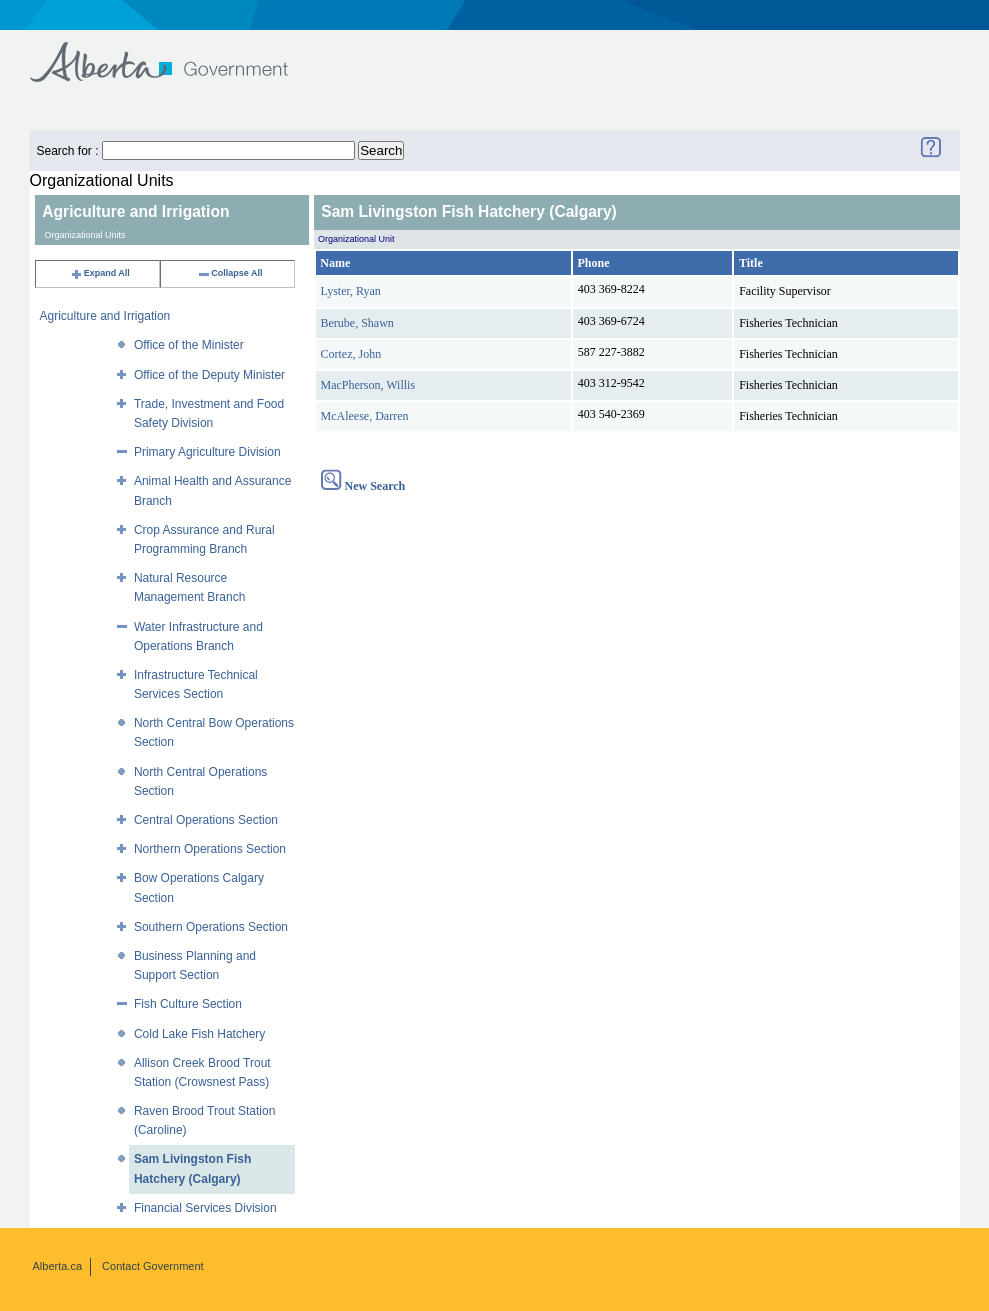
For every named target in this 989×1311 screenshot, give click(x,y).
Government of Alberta (175, 52)
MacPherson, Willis (368, 385)
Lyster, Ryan (351, 291)
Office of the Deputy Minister (209, 375)
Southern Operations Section (211, 927)
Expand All (100, 273)
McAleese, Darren (365, 416)
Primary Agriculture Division (207, 452)
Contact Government (153, 1266)
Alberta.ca (58, 1266)
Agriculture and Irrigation (105, 316)
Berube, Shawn (357, 323)
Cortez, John (351, 354)
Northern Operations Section (210, 849)
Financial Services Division (205, 1208)
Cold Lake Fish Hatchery (199, 1034)
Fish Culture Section (188, 1004)
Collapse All (229, 273)
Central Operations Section (206, 820)
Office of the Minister (189, 345)
